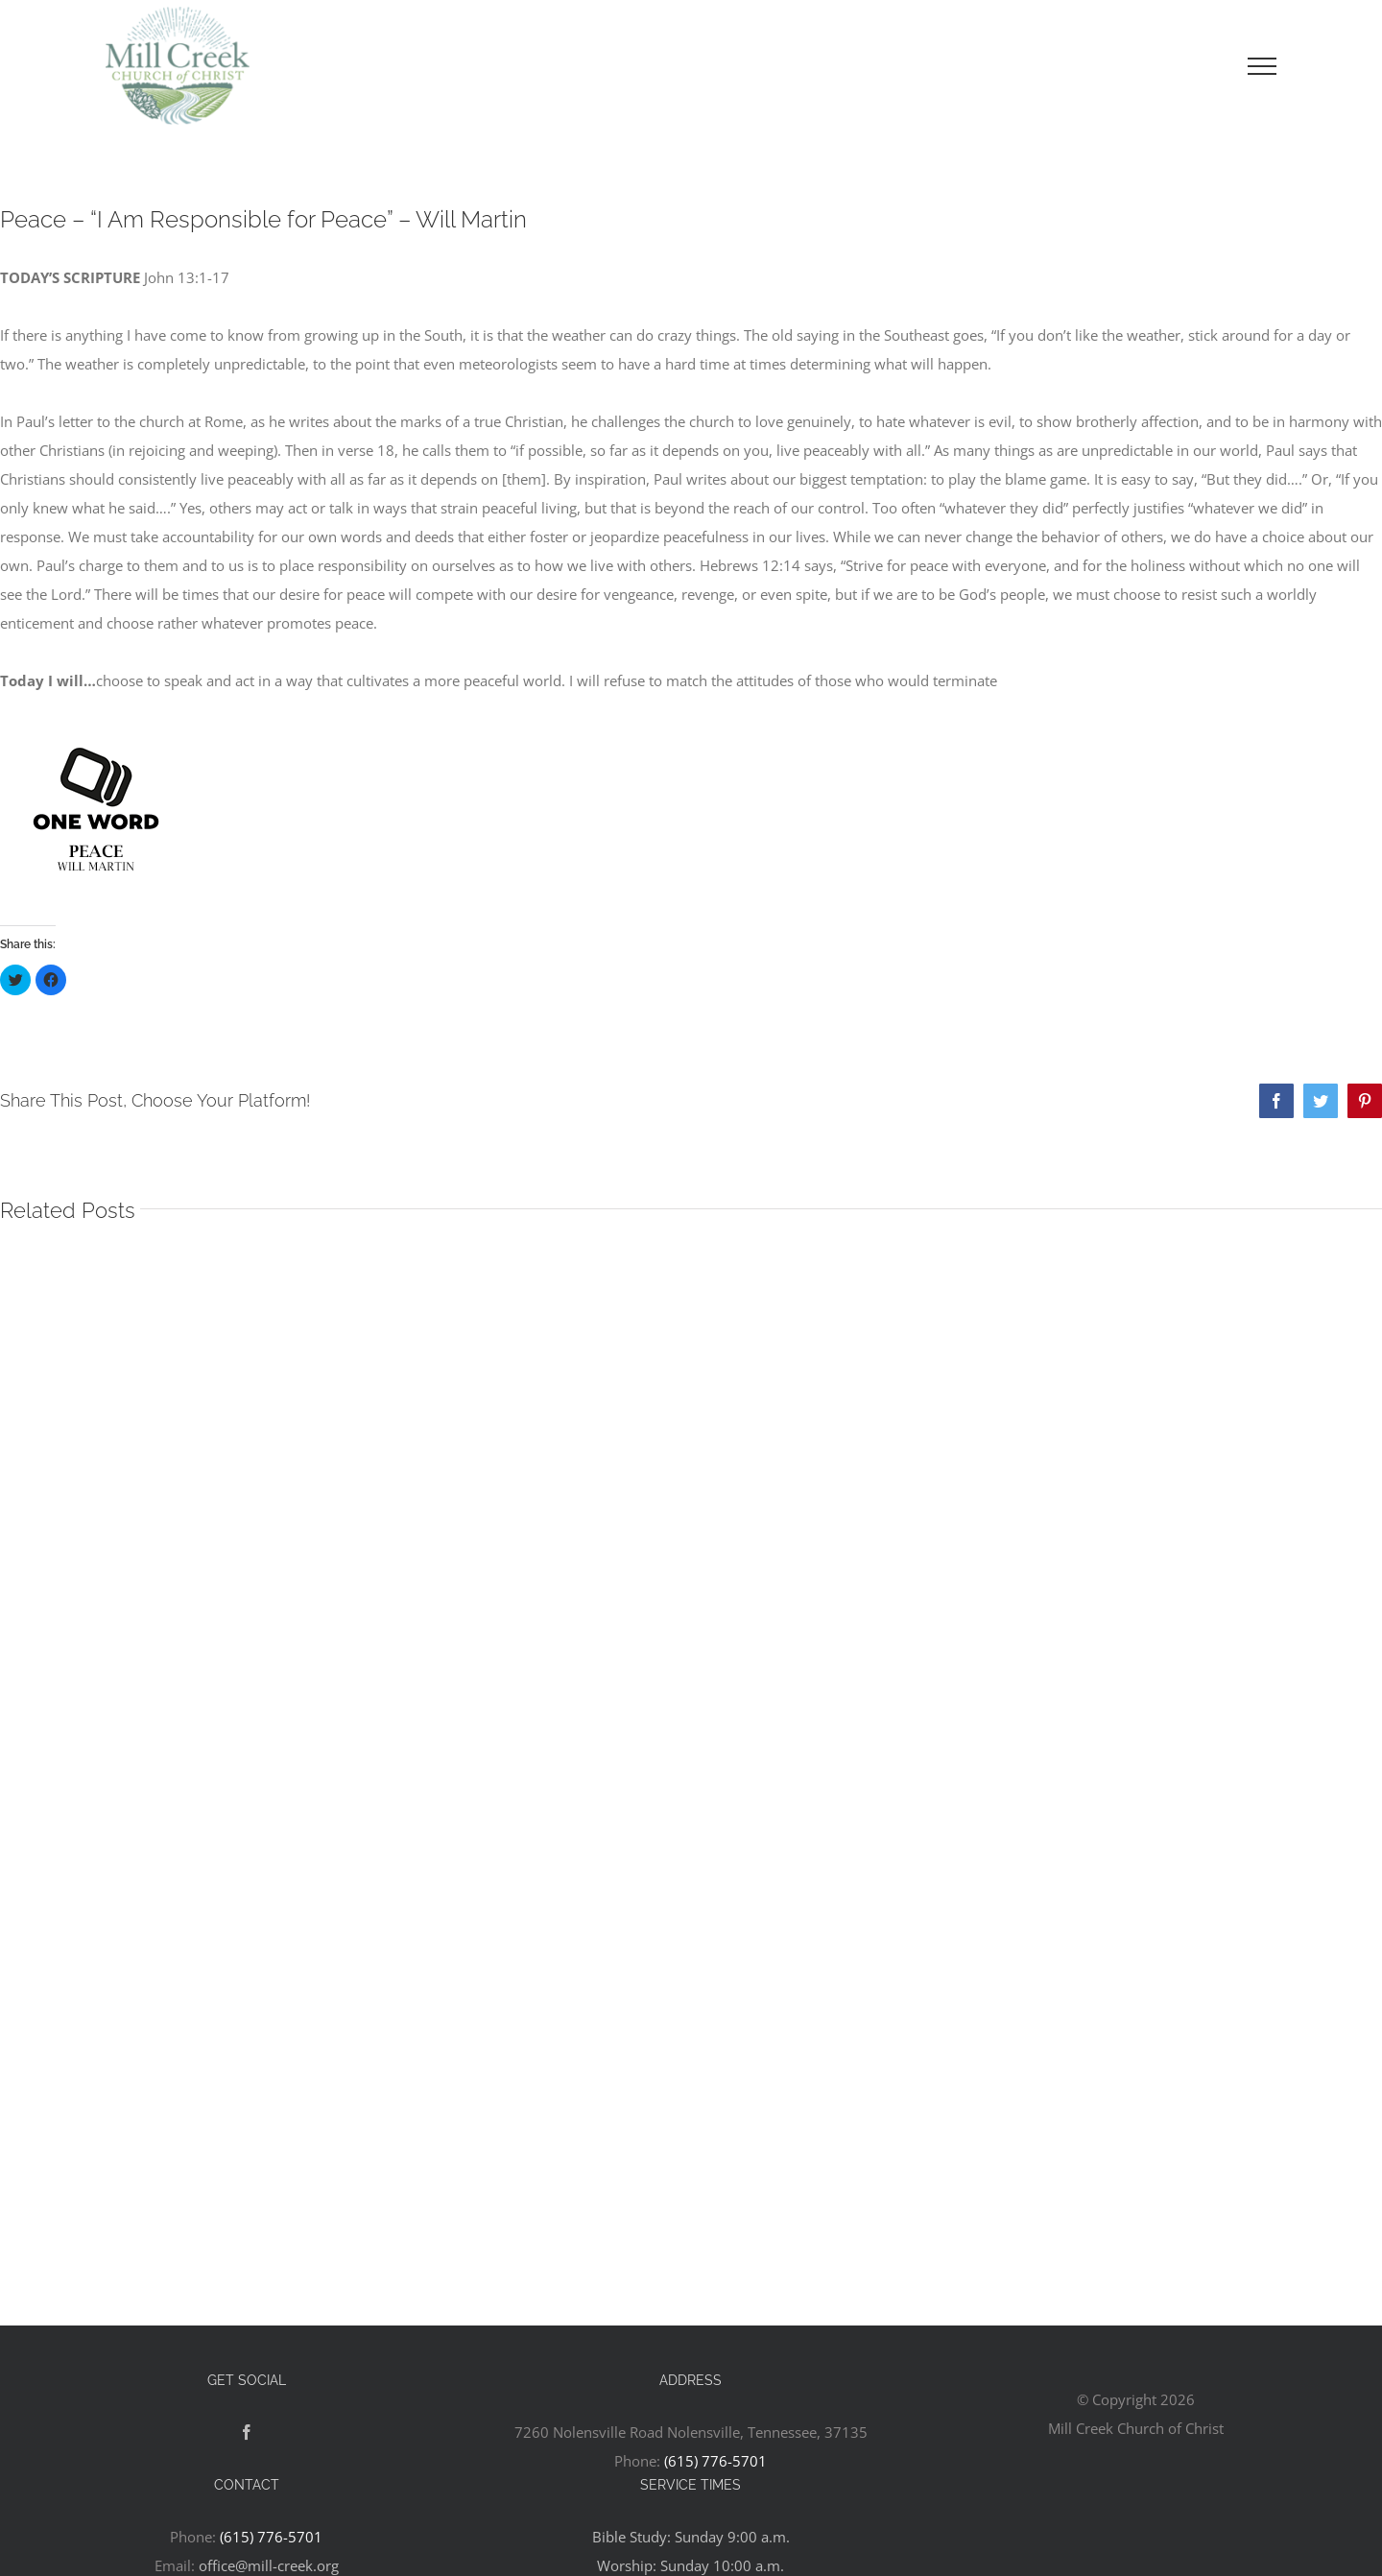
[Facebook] (246, 2432)
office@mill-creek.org (269, 2565)
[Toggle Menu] (1262, 66)
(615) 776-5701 (715, 2460)
